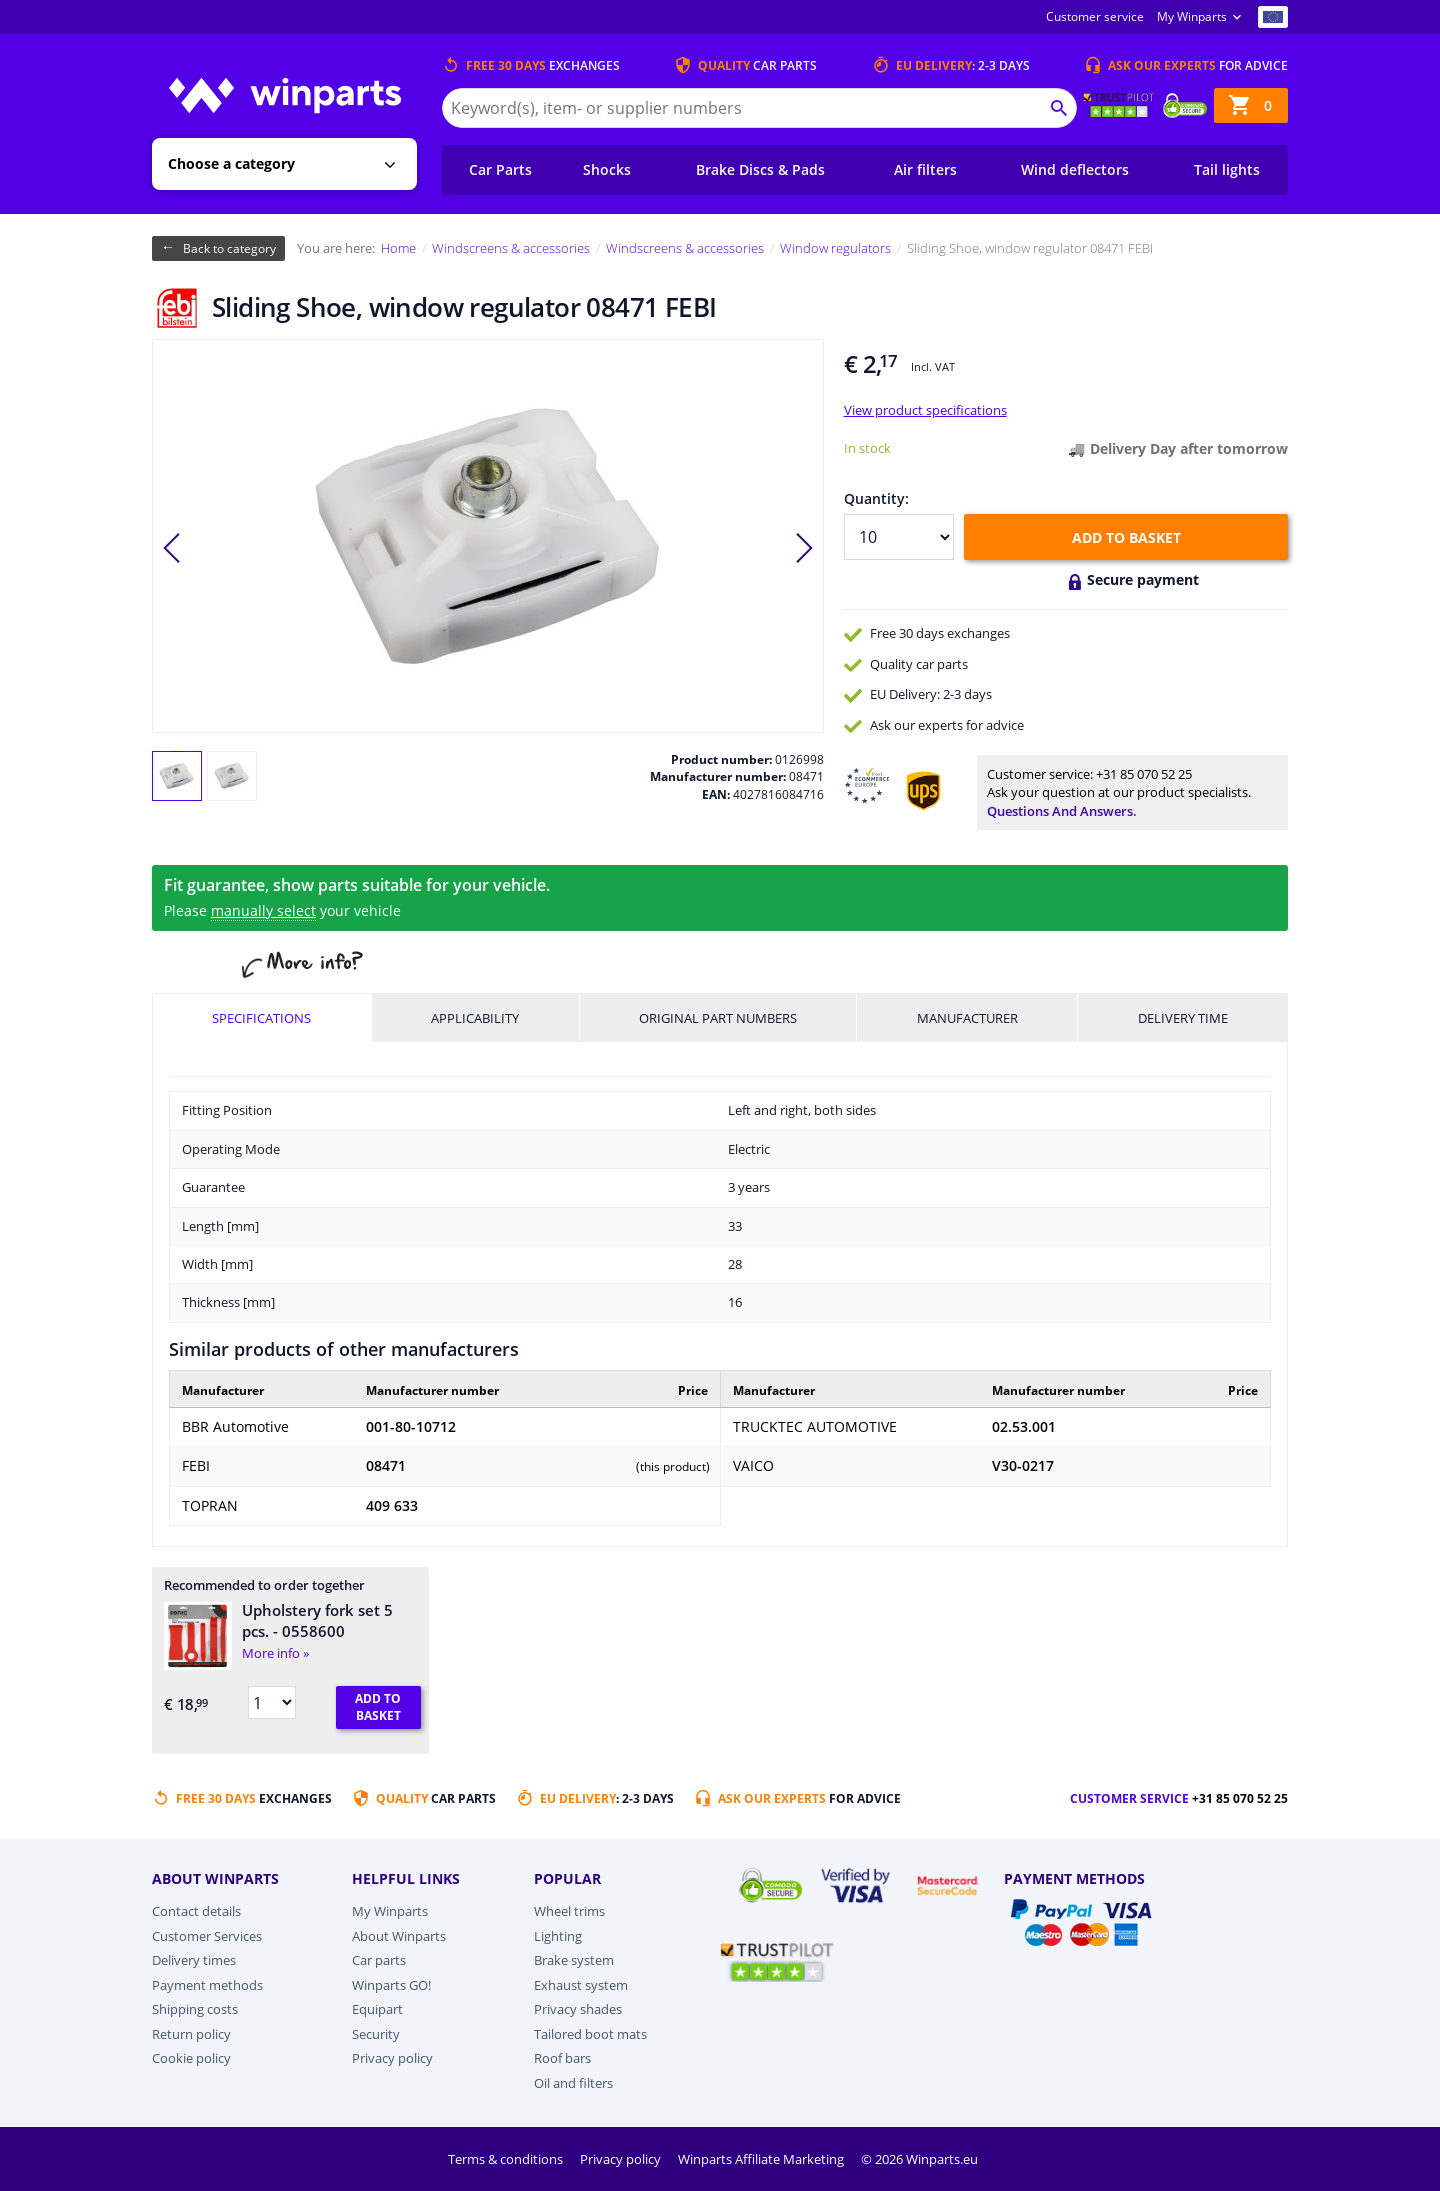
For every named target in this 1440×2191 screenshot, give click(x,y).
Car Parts (500, 169)
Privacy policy (392, 2058)
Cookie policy (191, 2058)
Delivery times (194, 1960)
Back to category (229, 248)
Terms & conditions (507, 2159)
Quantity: (876, 498)
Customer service (1095, 16)
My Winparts (1192, 16)
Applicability (475, 1018)
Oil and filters (573, 2083)
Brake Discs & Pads (760, 169)
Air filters (925, 169)
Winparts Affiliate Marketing (762, 2159)
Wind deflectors (1075, 169)
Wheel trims (569, 1911)
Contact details (196, 1911)
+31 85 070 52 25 (1144, 774)
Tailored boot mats (590, 2034)
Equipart (377, 2009)
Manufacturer (967, 1018)
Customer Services (207, 1936)
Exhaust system (581, 1985)
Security (376, 2034)
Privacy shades (578, 2009)
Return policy (191, 2034)
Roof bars (562, 2058)
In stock (867, 448)
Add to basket (1126, 537)
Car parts (379, 1960)
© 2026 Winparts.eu (919, 2159)
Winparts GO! (391, 1985)
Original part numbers (718, 1018)
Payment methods (207, 1985)
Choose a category (231, 163)
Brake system (574, 1960)
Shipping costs (195, 2009)
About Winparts (399, 1936)
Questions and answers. (1062, 811)
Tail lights (1227, 169)
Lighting (558, 1936)
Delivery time (1183, 1018)
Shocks (607, 169)
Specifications (261, 1018)
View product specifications (925, 410)
